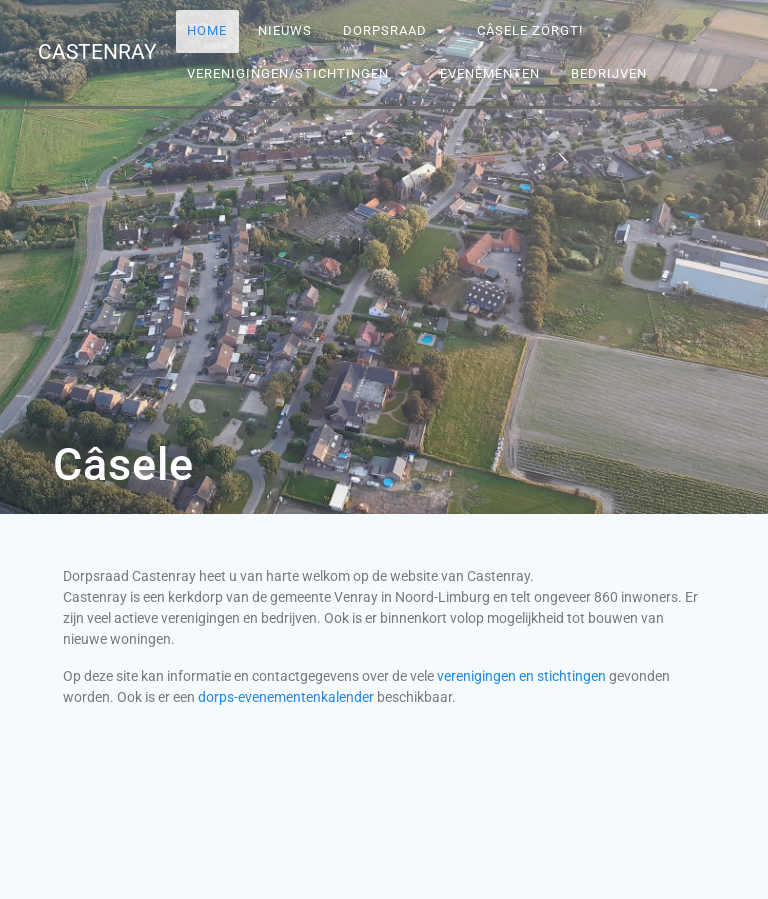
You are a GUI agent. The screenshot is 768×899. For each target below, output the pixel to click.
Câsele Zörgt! (531, 30)
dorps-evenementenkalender (286, 697)
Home (208, 30)
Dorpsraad (385, 30)
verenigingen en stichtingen (520, 676)
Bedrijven (609, 73)
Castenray (97, 52)
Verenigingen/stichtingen (289, 73)
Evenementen (490, 73)
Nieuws (285, 30)
